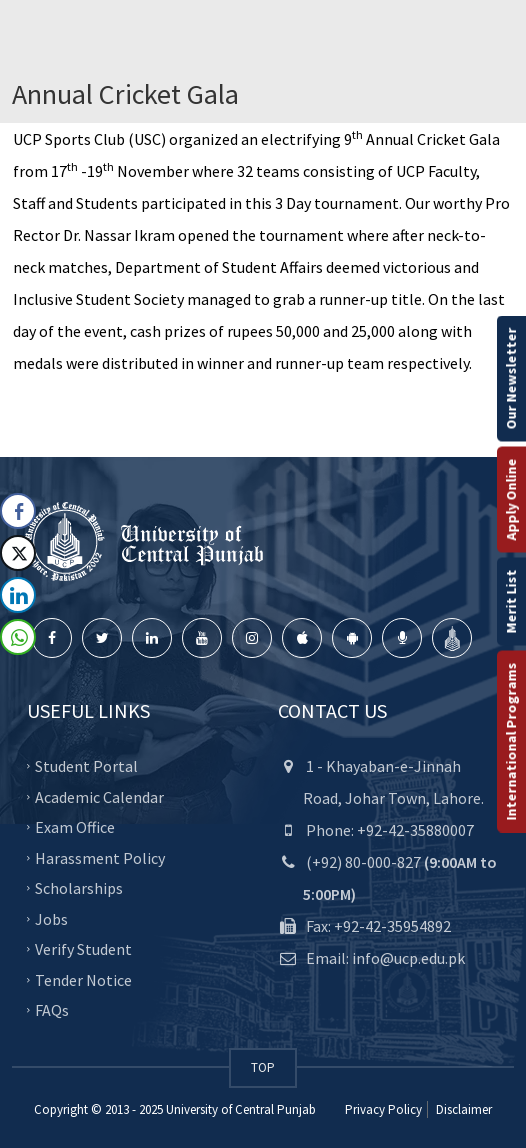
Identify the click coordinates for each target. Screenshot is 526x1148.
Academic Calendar (99, 796)
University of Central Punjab (241, 1109)
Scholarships (79, 888)
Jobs (51, 918)
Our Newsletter (511, 379)
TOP (263, 1067)
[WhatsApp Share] (18, 637)
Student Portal (86, 766)
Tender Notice (83, 979)
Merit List (511, 602)
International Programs (511, 742)
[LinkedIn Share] (18, 595)
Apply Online (511, 500)
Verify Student (83, 949)
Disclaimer (462, 1109)
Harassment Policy (100, 857)
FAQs (52, 1010)
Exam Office (75, 827)
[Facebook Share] (18, 511)
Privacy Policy (383, 1109)
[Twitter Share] (18, 553)
